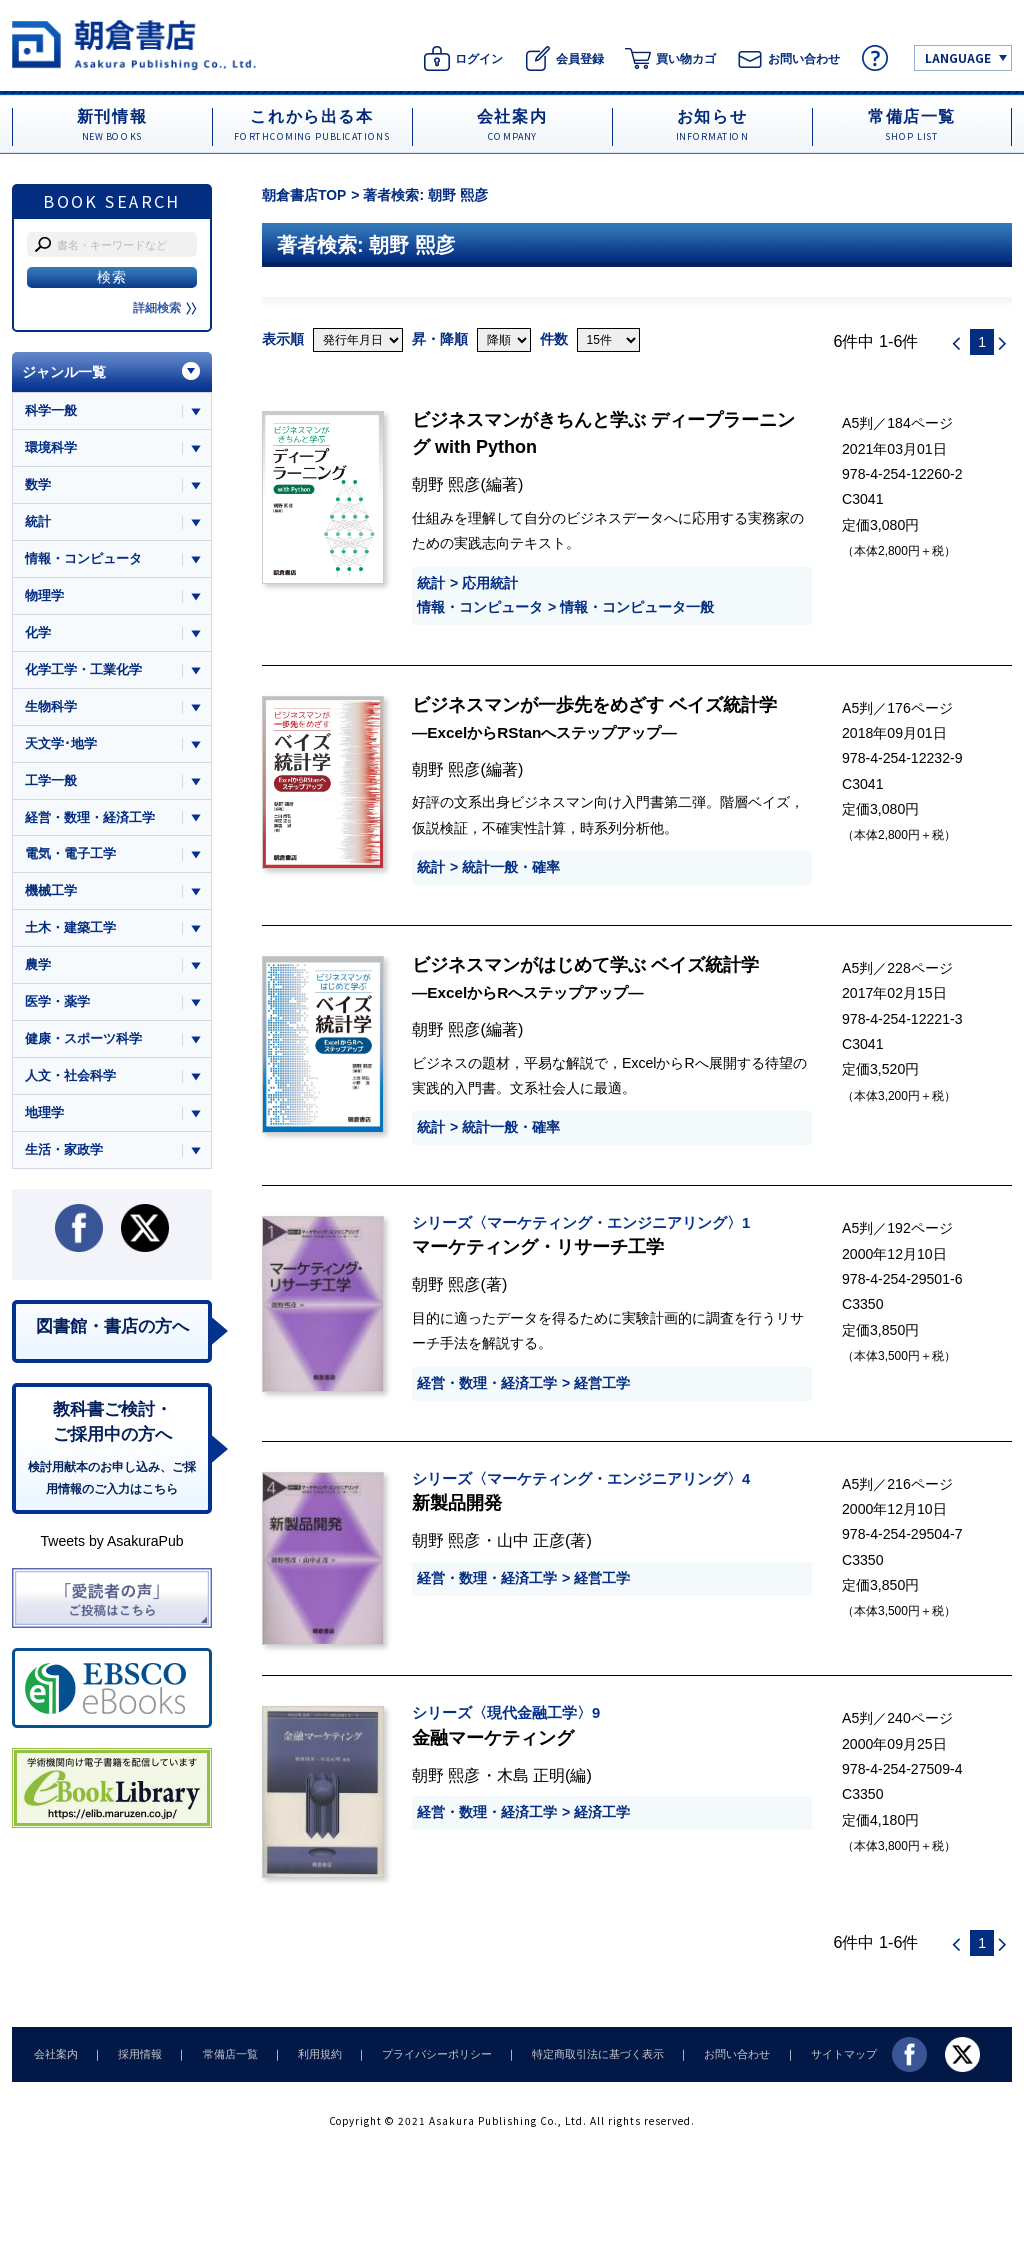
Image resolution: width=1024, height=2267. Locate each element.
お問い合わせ (710, 2054)
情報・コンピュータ (480, 607)
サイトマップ (813, 2054)
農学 (38, 969)
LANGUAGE (958, 57)
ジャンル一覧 (64, 372)
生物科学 (51, 708)
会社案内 (54, 2054)
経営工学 (602, 1383)
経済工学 (602, 1812)
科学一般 (51, 410)
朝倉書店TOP (304, 195)
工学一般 (51, 783)
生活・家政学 (64, 1155)
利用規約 (305, 2054)
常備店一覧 (219, 2054)
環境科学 (51, 447)
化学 (38, 634)
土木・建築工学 (70, 932)
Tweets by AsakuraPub (111, 1550)
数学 (38, 485)
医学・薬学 (57, 1006)
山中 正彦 (531, 1540)
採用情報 (134, 2054)
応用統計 (490, 583)
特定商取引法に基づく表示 (575, 2054)
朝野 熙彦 (446, 484)
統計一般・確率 (511, 867)
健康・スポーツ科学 (83, 1043)
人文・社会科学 (70, 1081)
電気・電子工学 (70, 857)
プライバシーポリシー (418, 2054)
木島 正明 (531, 1775)
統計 (431, 583)
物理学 (44, 596)
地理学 (44, 1118)
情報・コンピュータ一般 (637, 607)
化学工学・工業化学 (83, 671)
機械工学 (51, 894)
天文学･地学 (61, 745)
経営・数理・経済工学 (487, 1383)
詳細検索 (165, 308)
